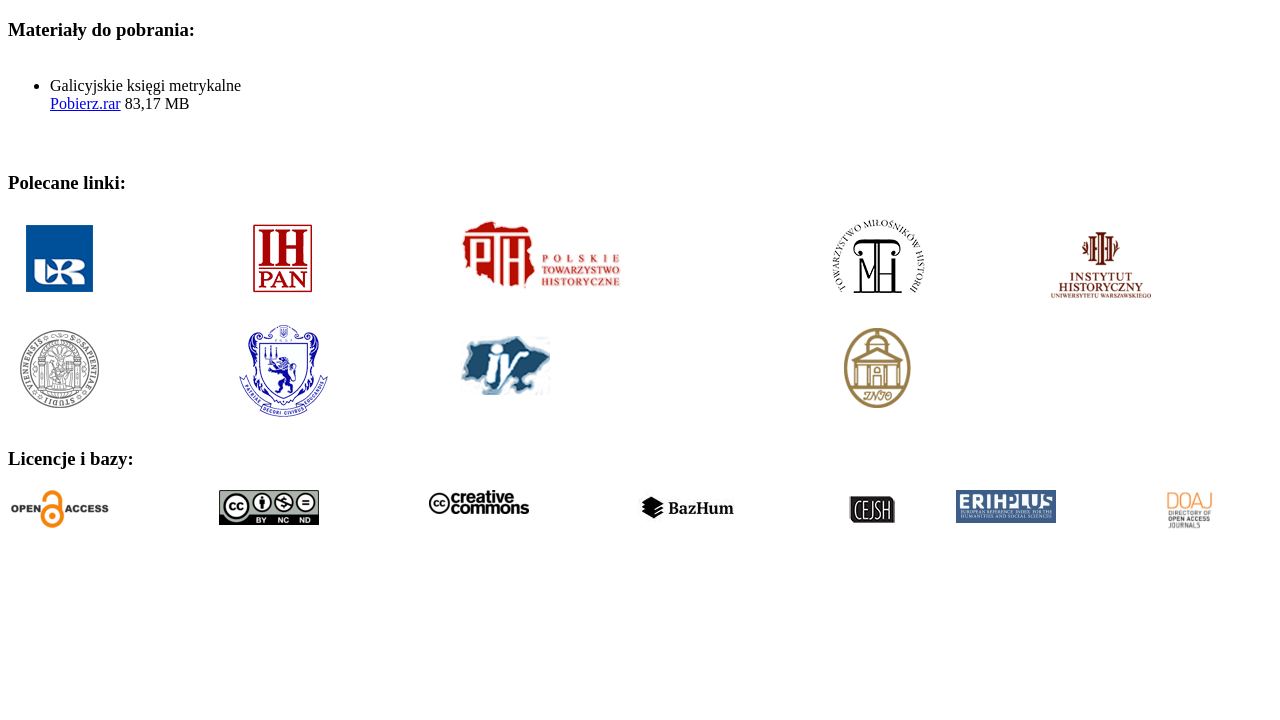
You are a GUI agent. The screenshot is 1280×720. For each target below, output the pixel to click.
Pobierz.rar (85, 103)
